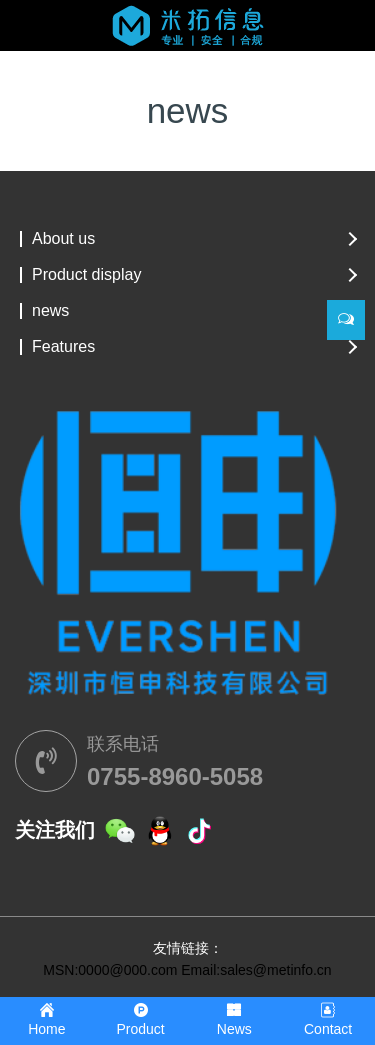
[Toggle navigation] (43, 37)
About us (63, 239)
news (50, 311)
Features (63, 347)
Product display (86, 275)
